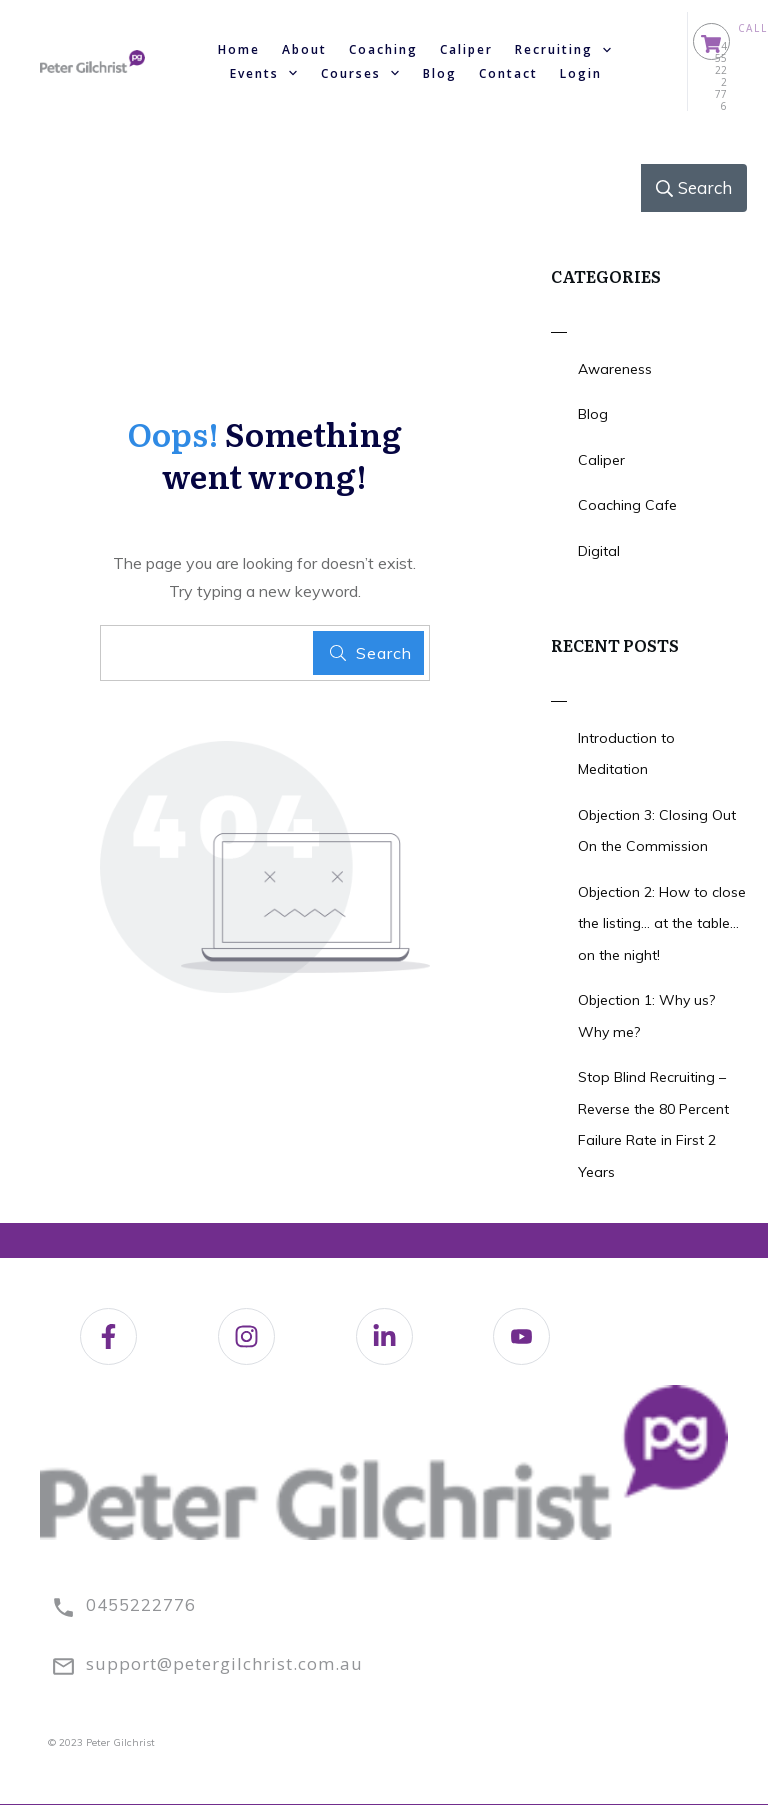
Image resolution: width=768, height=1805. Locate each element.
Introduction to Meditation (626, 754)
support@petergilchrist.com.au (224, 1663)
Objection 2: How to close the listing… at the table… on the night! (662, 923)
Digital (599, 551)
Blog (593, 414)
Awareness (615, 369)
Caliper (601, 460)
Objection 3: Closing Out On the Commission (657, 831)
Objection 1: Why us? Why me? (646, 1016)
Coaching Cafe (627, 505)
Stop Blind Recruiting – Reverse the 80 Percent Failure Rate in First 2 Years (653, 1124)
